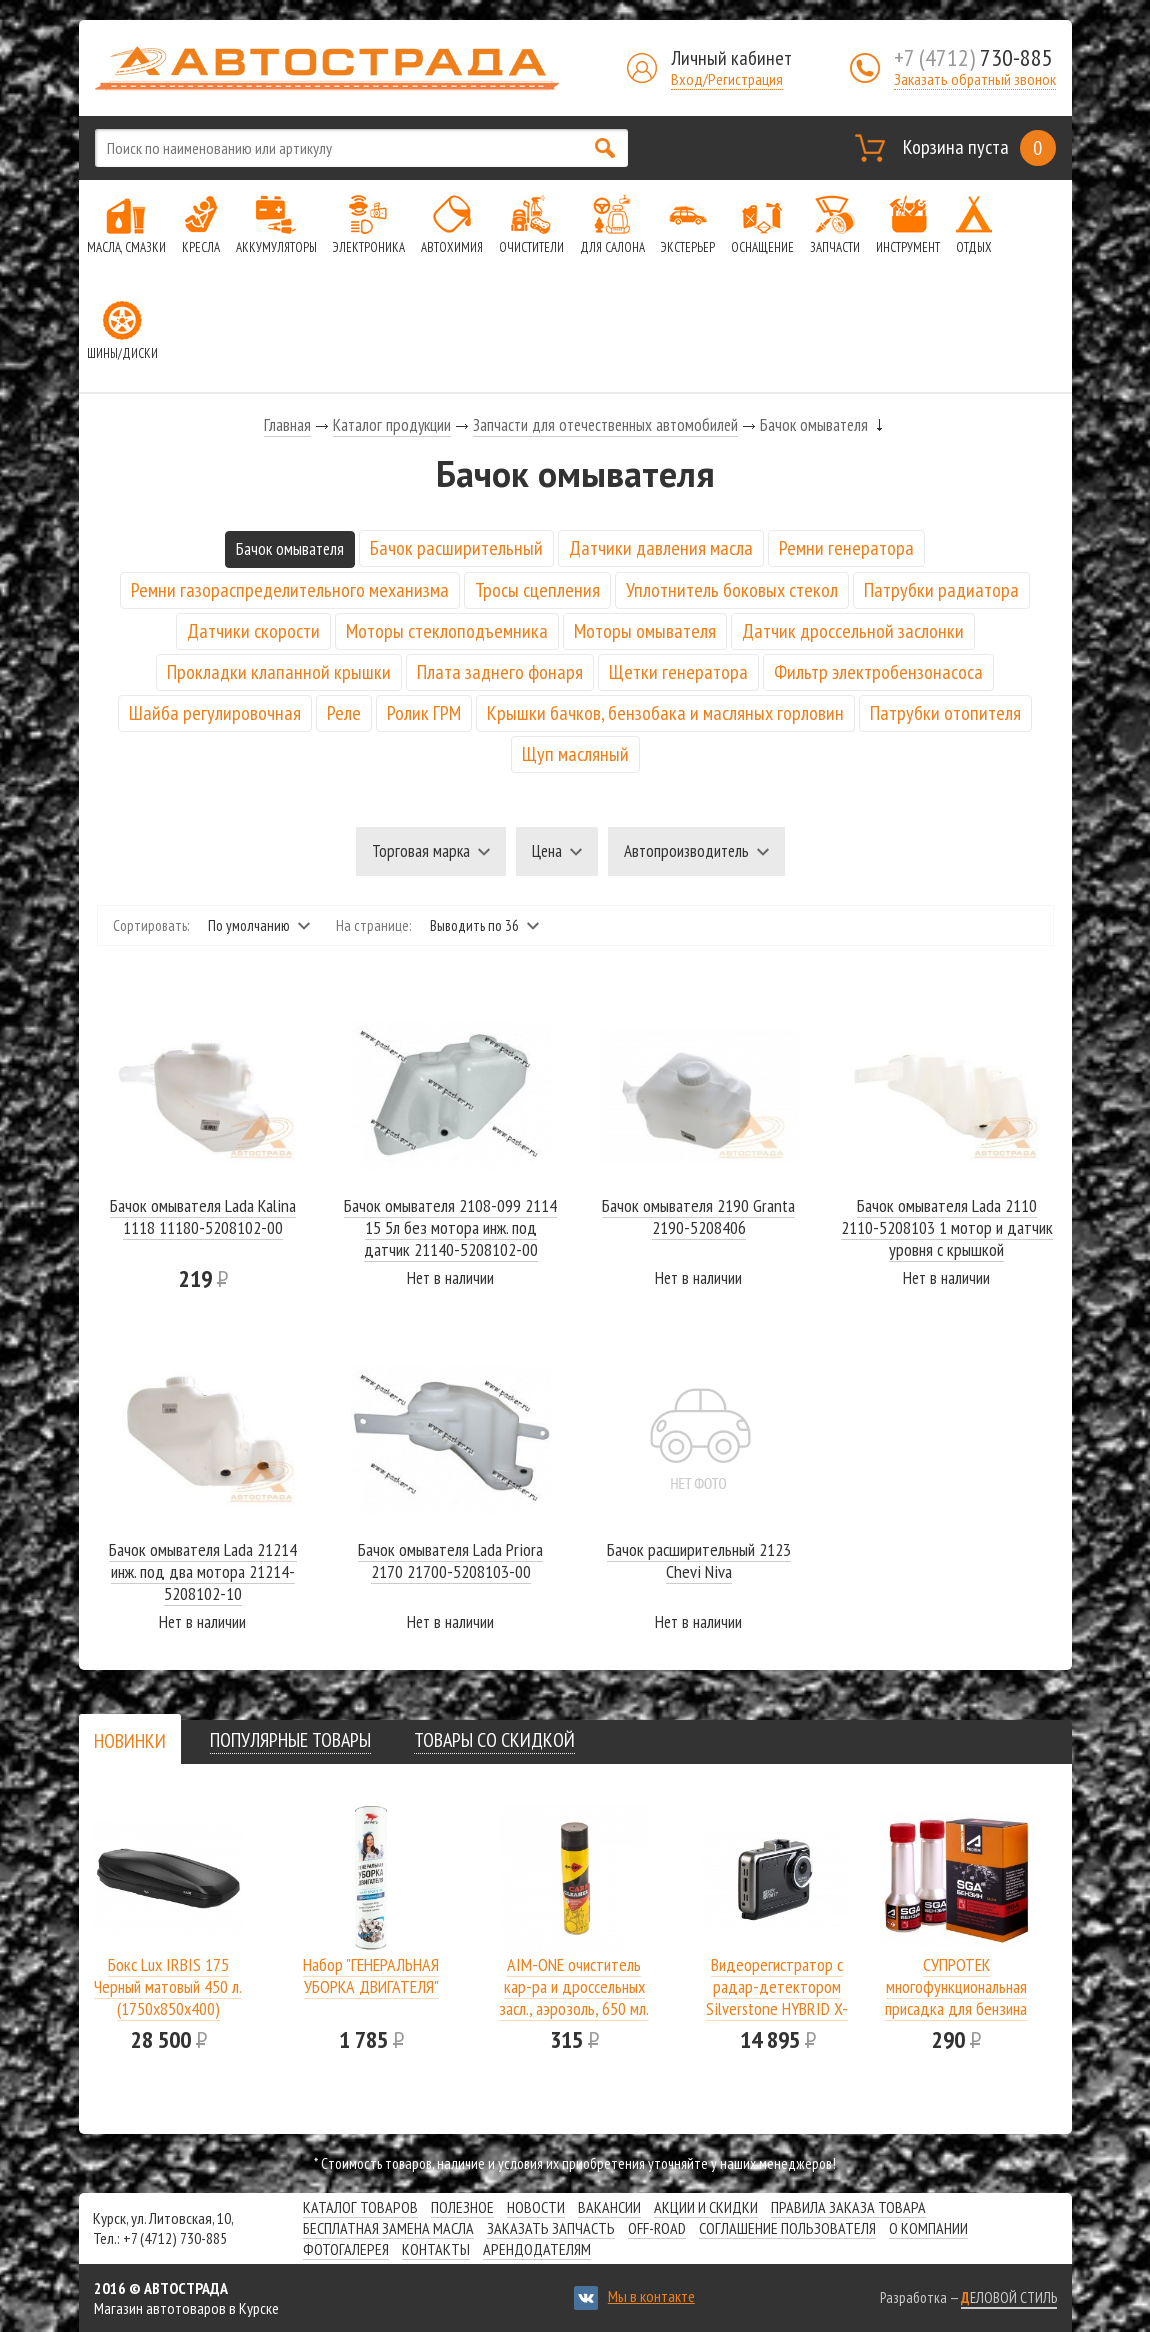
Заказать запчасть (551, 2228)
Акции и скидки (706, 2207)
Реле (344, 713)
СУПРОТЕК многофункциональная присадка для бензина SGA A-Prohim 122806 (956, 1997)
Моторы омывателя (645, 631)
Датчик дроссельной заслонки (853, 631)
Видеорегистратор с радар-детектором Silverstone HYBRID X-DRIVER (777, 1997)
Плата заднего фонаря (500, 672)
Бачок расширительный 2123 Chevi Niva (699, 1560)
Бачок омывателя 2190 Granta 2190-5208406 (698, 1216)
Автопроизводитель (686, 851)
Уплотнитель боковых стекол (732, 590)
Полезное (462, 2207)
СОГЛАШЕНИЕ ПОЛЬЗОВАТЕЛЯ (787, 2228)
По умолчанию (249, 925)
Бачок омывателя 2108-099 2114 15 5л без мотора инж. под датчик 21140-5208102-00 (450, 1227)
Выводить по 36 (474, 925)
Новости (536, 2207)
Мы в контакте (651, 2296)
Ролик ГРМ (424, 713)
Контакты (436, 2249)
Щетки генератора (678, 672)
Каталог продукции (392, 425)
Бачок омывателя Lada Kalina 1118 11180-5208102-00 (203, 1216)
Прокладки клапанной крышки (279, 672)
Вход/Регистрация (727, 79)
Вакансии (609, 2207)
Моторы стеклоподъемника (447, 631)
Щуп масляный (575, 754)
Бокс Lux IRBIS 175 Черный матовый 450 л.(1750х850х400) (168, 1986)
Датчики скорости (253, 631)
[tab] (130, 1740)
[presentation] (130, 1741)
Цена (547, 851)
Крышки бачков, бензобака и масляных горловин (665, 713)
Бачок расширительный (456, 548)
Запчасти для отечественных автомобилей (605, 425)
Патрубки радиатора (941, 590)
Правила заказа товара (848, 2207)
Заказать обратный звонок (975, 79)
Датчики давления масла (661, 548)
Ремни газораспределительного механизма (290, 590)
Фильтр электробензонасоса (878, 672)
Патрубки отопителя (945, 713)
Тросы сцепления (537, 590)
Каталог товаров (360, 2207)
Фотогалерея (346, 2249)
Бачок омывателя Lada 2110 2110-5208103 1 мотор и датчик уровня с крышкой (947, 1227)
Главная (287, 425)
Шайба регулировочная (215, 713)
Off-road (657, 2228)
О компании (928, 2228)
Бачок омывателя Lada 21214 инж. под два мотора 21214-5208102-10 (203, 1571)
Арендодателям (537, 2249)
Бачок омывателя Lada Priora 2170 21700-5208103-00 (450, 1560)
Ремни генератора (846, 548)
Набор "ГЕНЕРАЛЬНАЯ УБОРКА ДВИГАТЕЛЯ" (371, 1975)
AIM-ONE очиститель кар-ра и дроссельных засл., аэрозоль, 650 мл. (574, 1986)
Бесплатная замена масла (388, 2228)
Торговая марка (421, 851)
